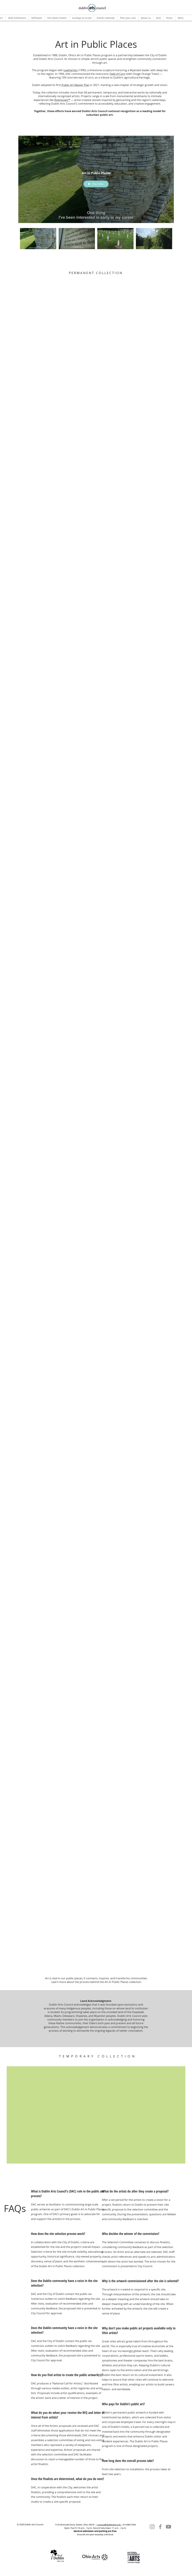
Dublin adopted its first (46, 85)
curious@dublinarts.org (109, 2524)
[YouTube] (168, 2526)
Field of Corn (117, 74)
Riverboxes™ (62, 100)
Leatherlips (71, 70)
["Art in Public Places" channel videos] (96, 242)
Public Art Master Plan (75, 85)
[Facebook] (160, 2526)
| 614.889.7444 (128, 2524)
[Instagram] (152, 2526)
